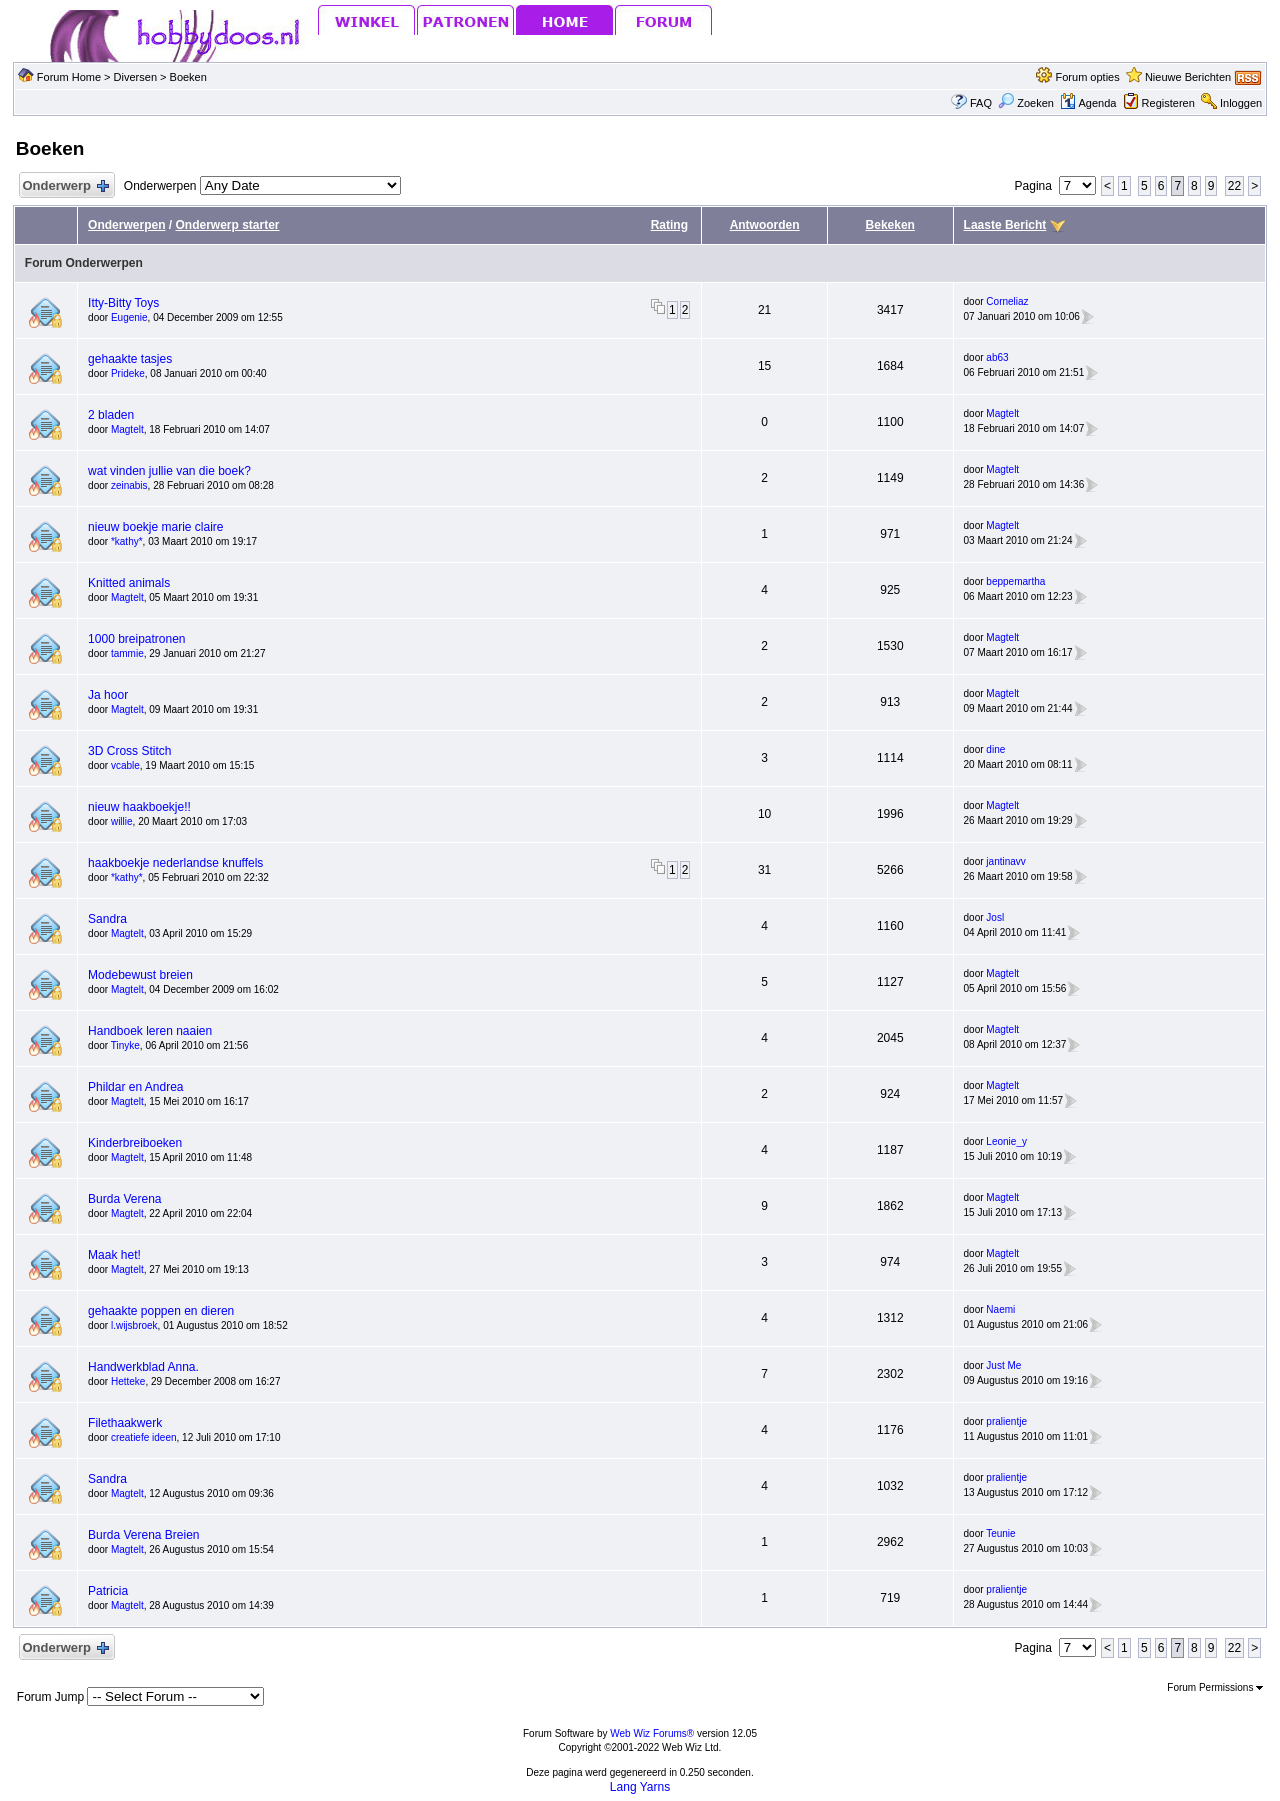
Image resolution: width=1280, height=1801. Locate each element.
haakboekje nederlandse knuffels (175, 863)
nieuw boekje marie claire (155, 527)
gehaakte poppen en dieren (161, 1311)
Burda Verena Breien (143, 1535)
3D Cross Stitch (129, 751)
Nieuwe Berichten (1188, 77)
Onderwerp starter (227, 225)
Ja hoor (108, 695)
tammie (127, 653)
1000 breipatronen (136, 639)
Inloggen (1241, 103)
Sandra (107, 919)
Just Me (1003, 1365)
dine (995, 749)
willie (122, 821)
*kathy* (127, 541)
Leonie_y (1006, 1141)
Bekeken (890, 225)
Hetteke (128, 1381)
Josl (995, 917)
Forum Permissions (1215, 1687)
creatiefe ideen (144, 1437)
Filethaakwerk (125, 1423)
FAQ (981, 103)
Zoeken (1026, 103)
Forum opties (1088, 77)
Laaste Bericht (1005, 225)
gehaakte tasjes (130, 359)
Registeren (1168, 103)
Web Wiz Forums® (652, 1733)
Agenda (1088, 103)
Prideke (128, 373)
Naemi (1000, 1309)
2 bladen (111, 415)
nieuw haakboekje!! (139, 807)
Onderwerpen (126, 225)
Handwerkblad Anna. (143, 1367)
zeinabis (129, 485)
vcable (125, 765)
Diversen (135, 77)
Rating (669, 225)
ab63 (997, 357)
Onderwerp (65, 186)
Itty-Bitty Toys (123, 303)
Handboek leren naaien (150, 1031)
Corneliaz (1007, 301)
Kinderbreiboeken (135, 1143)
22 (1234, 186)
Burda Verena (124, 1199)
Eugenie (129, 317)
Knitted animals (129, 583)
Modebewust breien (140, 975)
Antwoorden (765, 225)
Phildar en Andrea (135, 1087)
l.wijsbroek (134, 1325)
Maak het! (114, 1255)
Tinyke (125, 1045)
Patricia (108, 1591)
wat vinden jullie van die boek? (169, 471)
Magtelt (127, 429)
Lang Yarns (640, 1787)
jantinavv (1005, 861)
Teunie (1000, 1533)
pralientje (1006, 1421)
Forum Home (69, 77)
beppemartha (1015, 581)
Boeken (188, 77)
